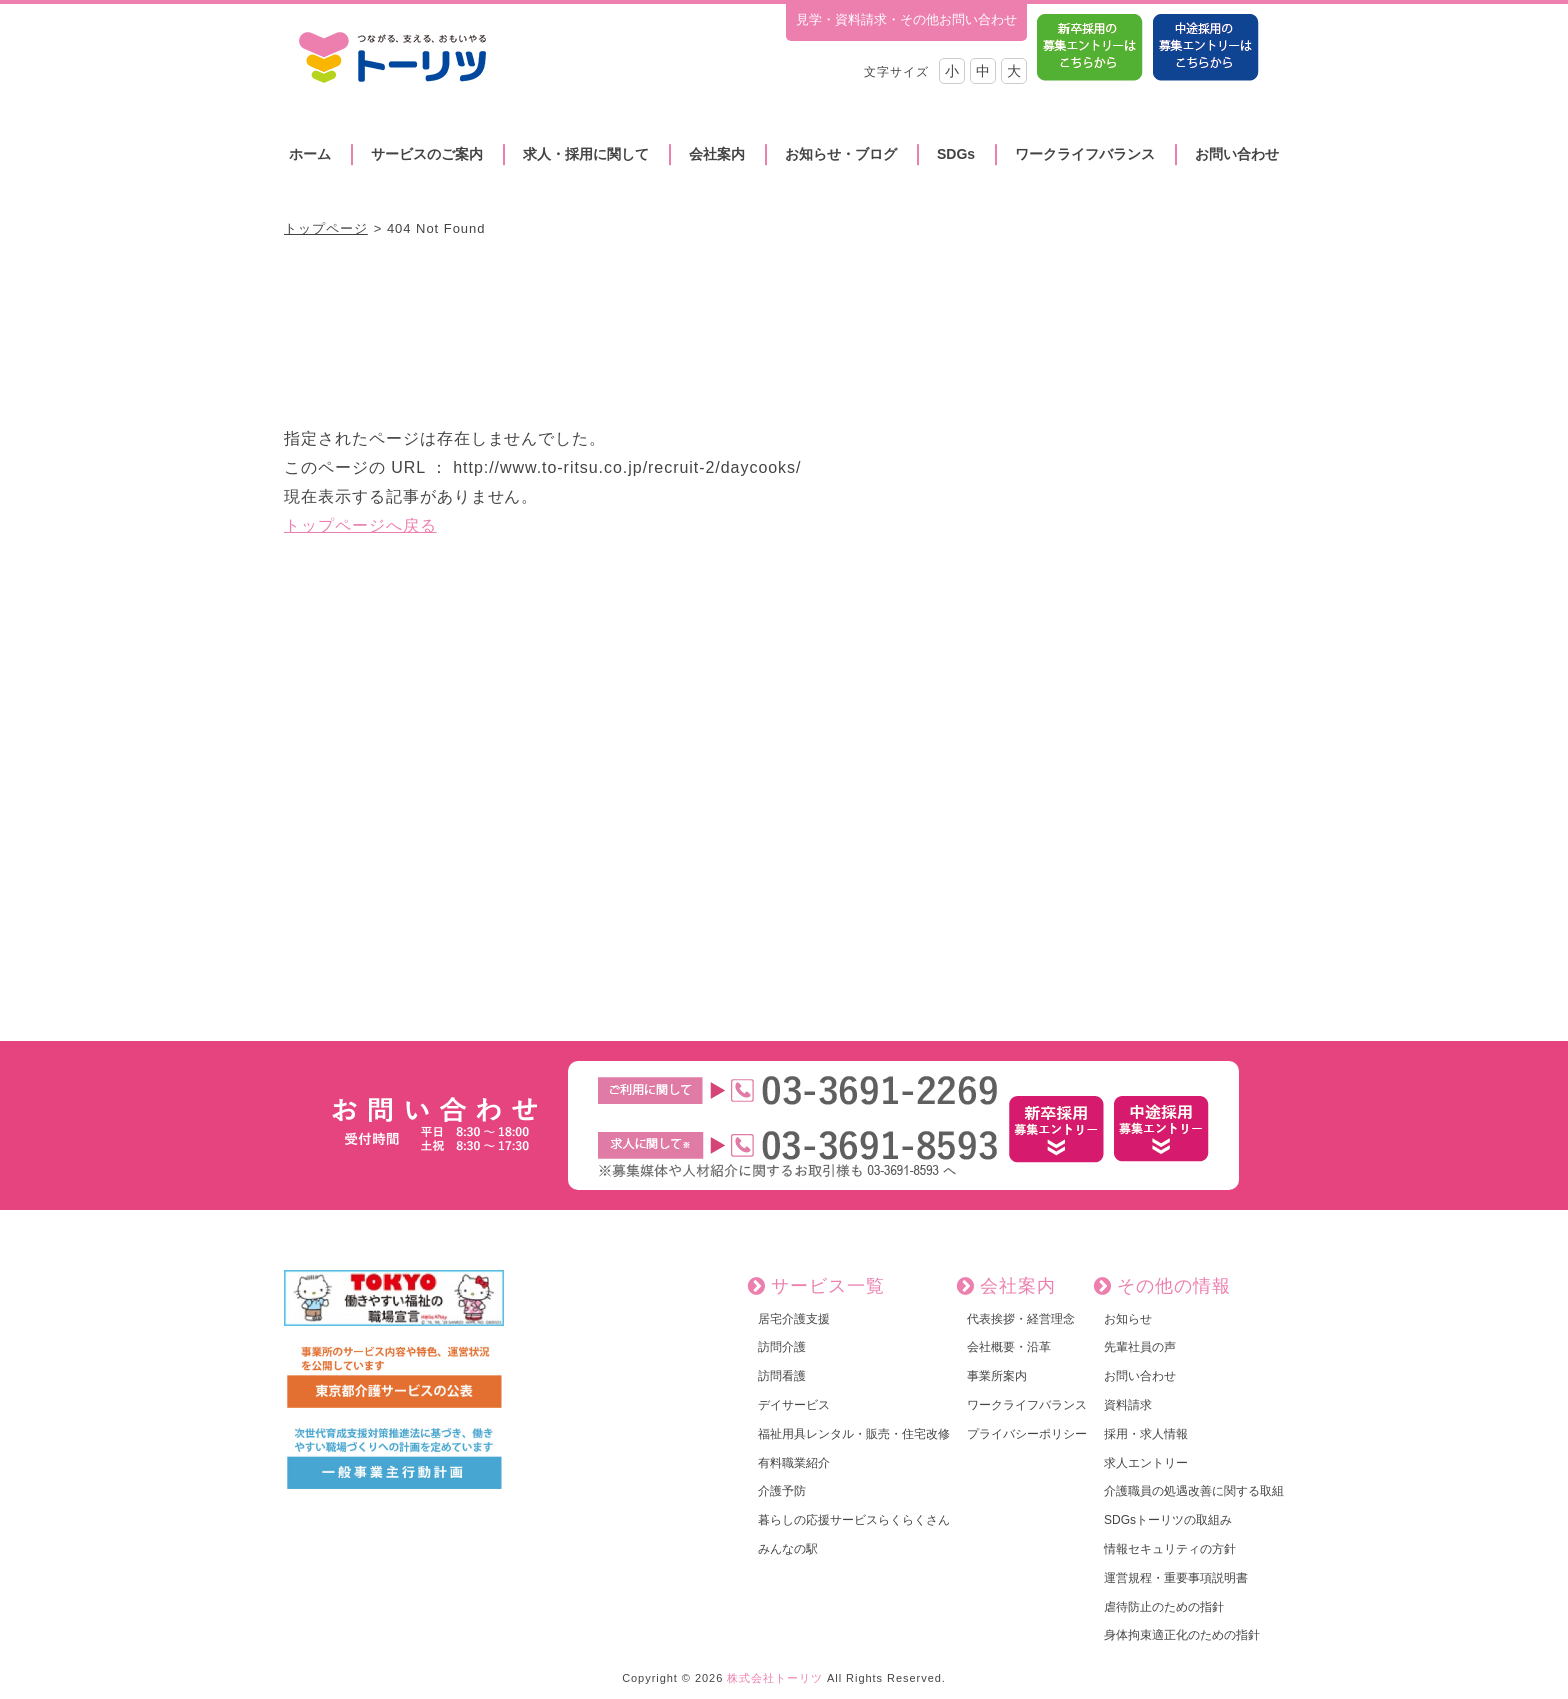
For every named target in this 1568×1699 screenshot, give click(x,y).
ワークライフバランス (1085, 154)
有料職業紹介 (794, 1463)
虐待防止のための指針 (1164, 1607)
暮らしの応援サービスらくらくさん (854, 1520)
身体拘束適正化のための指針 (1182, 1635)
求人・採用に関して (586, 154)
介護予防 (782, 1491)
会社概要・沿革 (1009, 1347)
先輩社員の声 (1140, 1347)
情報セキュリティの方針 (1170, 1549)
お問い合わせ (1237, 154)
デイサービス (794, 1405)
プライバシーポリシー (1027, 1434)
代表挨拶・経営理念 (1021, 1319)
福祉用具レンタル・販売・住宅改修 (854, 1434)
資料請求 (1128, 1405)
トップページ (326, 228)
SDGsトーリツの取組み (1168, 1520)
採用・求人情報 (1146, 1434)
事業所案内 (997, 1376)
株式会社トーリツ (775, 1678)
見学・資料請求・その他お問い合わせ (906, 19)
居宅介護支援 (794, 1319)
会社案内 (717, 154)
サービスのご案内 (427, 154)
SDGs (956, 154)
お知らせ (1128, 1319)
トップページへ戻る (360, 525)
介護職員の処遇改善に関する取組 (1194, 1491)
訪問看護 (782, 1376)
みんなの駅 (788, 1549)
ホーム (310, 154)
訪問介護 (782, 1347)
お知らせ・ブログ (841, 154)
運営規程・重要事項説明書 (1176, 1578)
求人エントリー (1146, 1463)
